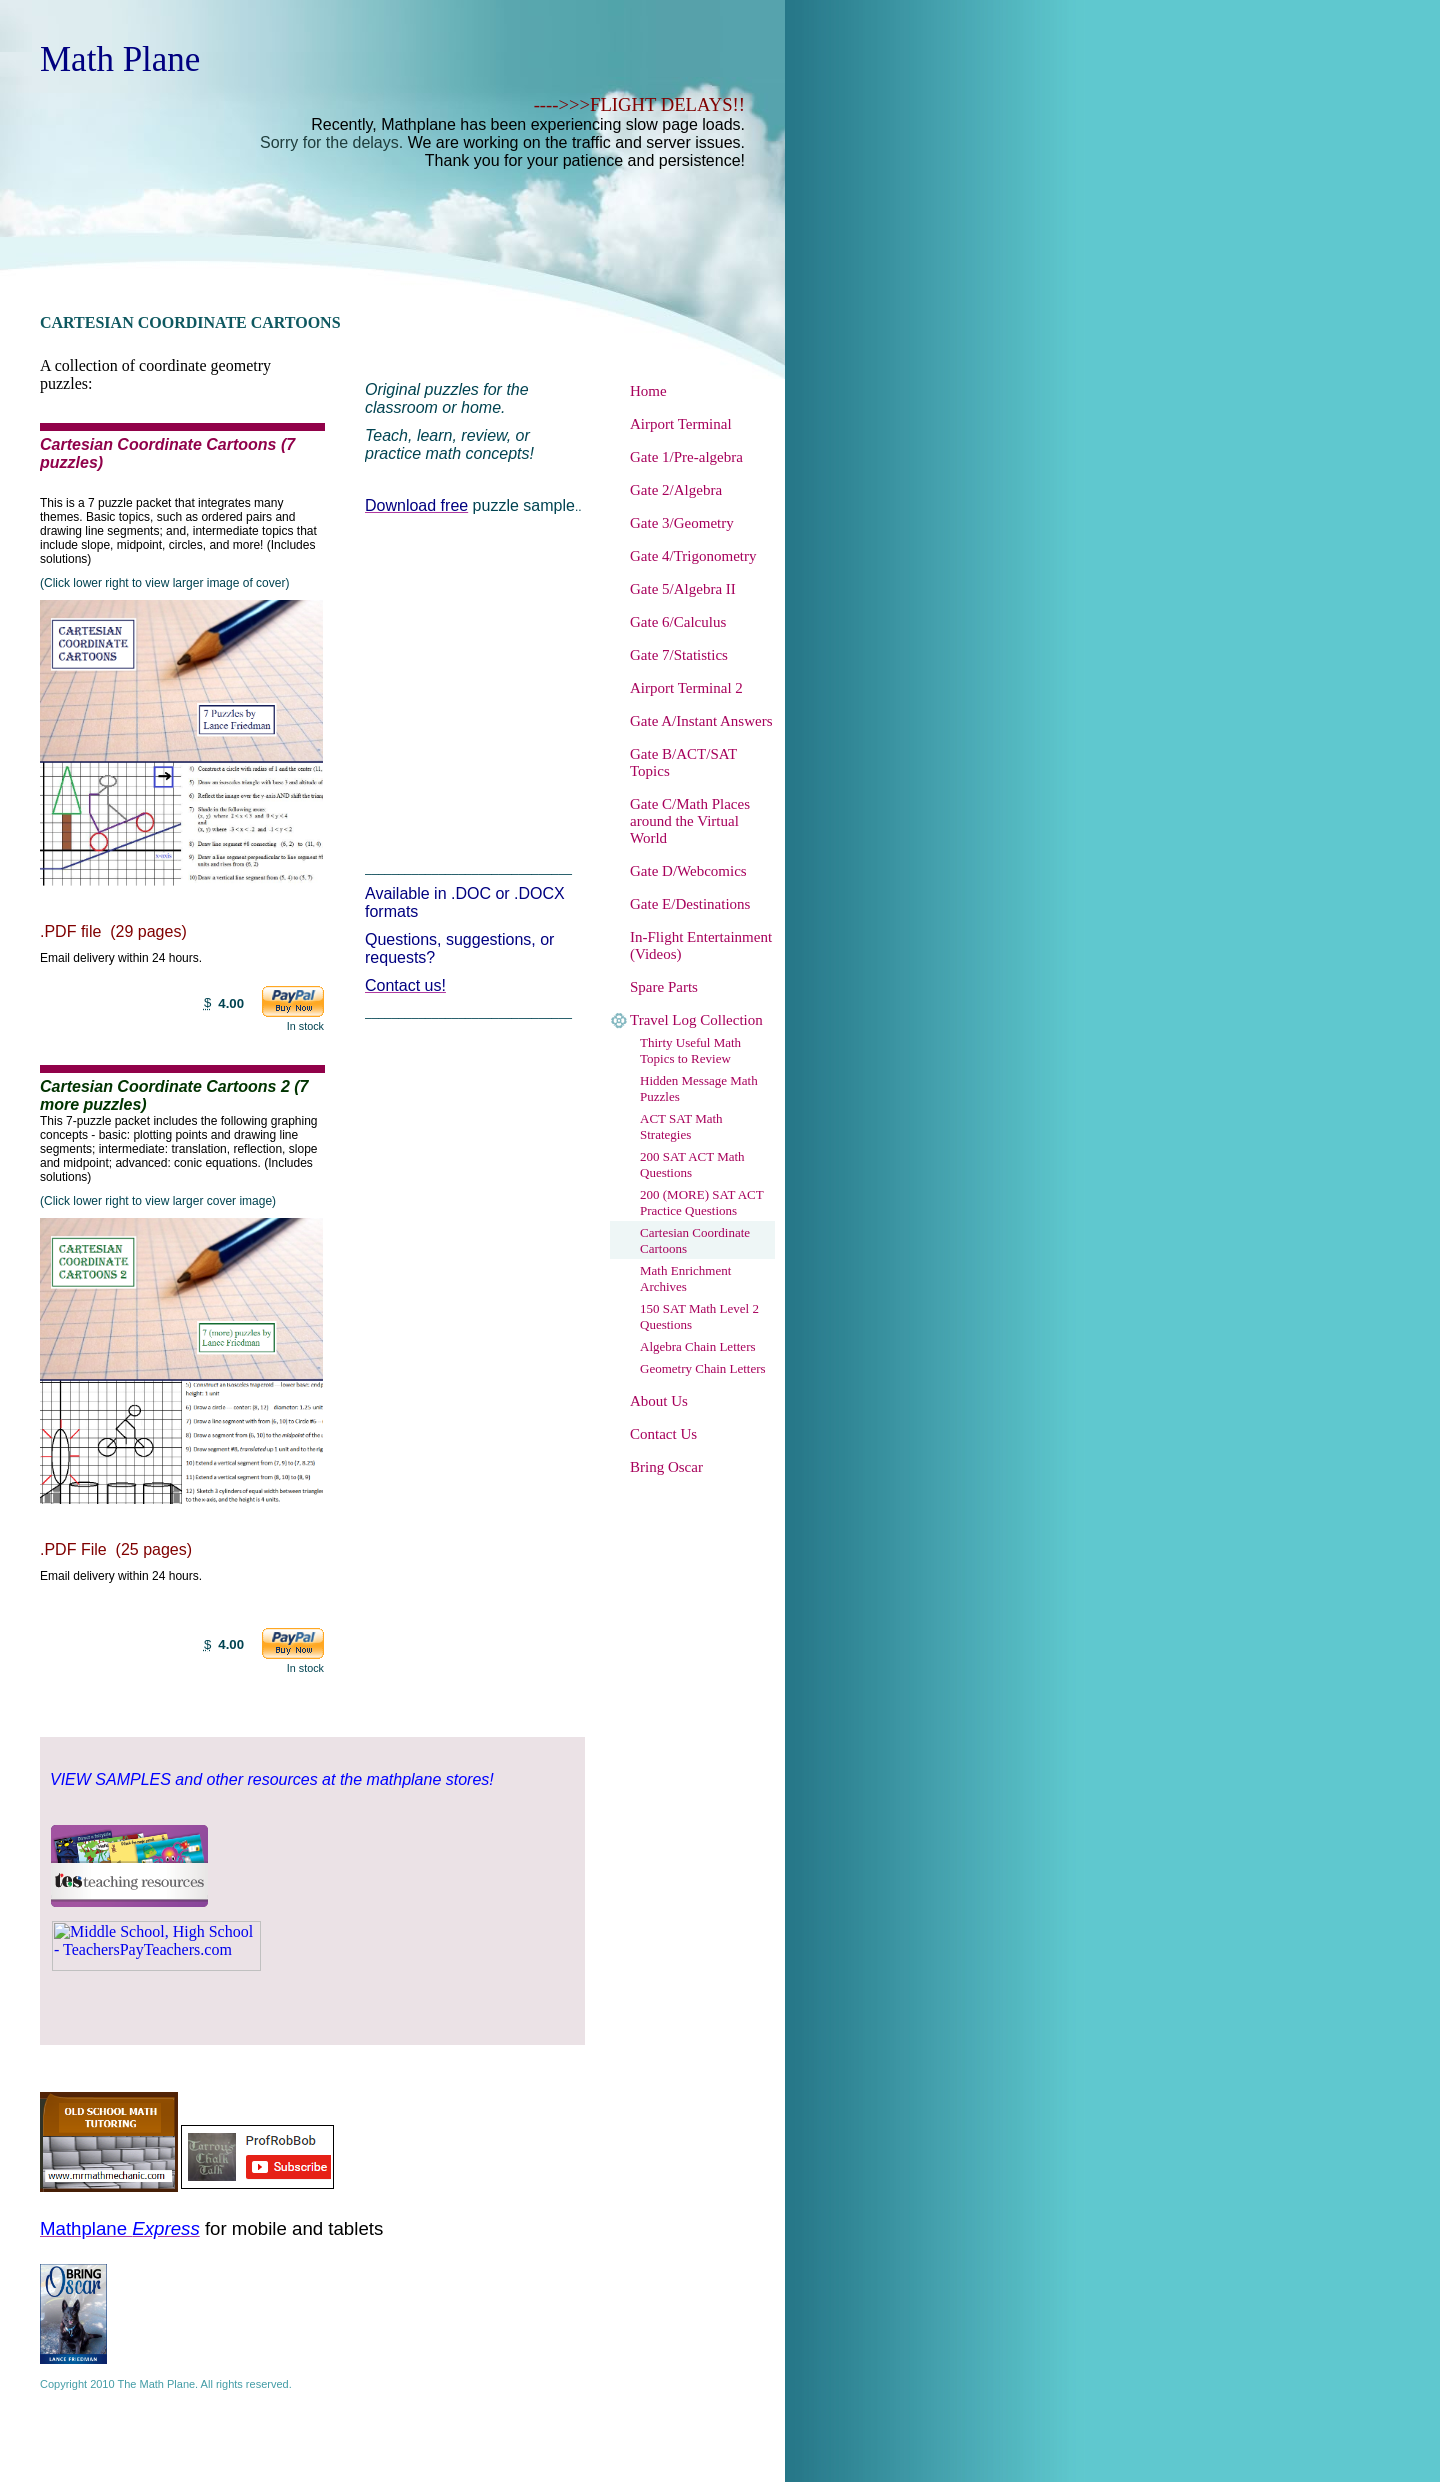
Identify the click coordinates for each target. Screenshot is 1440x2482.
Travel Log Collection (696, 1020)
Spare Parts (664, 987)
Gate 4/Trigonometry (693, 556)
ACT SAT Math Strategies (681, 1126)
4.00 (231, 1003)
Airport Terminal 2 (686, 688)
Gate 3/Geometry (682, 523)
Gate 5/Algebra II (683, 589)
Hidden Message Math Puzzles (699, 1088)
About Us (659, 1401)
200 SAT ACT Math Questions (692, 1164)
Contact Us (663, 1434)
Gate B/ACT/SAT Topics (683, 762)
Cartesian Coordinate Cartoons (695, 1240)
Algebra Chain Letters (698, 1346)
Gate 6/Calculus (678, 622)
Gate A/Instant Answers (701, 721)
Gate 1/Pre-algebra (686, 457)
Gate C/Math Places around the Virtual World (690, 821)
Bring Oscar (666, 1467)
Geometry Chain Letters (703, 1368)
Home (648, 391)
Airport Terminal (681, 424)
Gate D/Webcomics (688, 871)
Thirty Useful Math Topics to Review (690, 1050)
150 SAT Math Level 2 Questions (699, 1316)
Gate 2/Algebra (676, 490)
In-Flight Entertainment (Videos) (701, 945)
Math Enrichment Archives (685, 1278)
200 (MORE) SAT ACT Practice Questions (701, 1202)
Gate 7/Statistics (679, 655)
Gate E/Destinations (690, 904)
